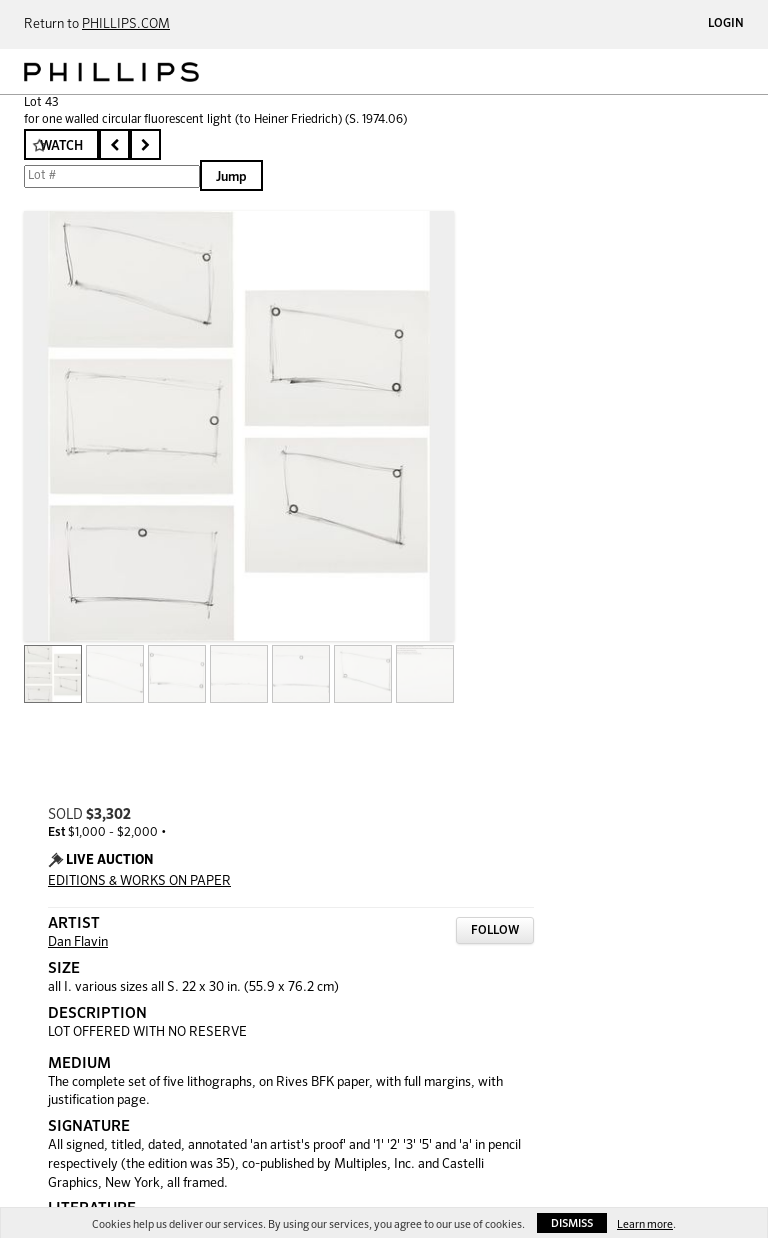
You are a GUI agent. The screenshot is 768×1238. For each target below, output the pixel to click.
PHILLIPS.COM (126, 24)
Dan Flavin (78, 942)
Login (726, 24)
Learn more (645, 1224)
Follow (495, 931)
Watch (61, 146)
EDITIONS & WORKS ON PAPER (139, 881)
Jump (231, 177)
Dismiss (572, 1223)
